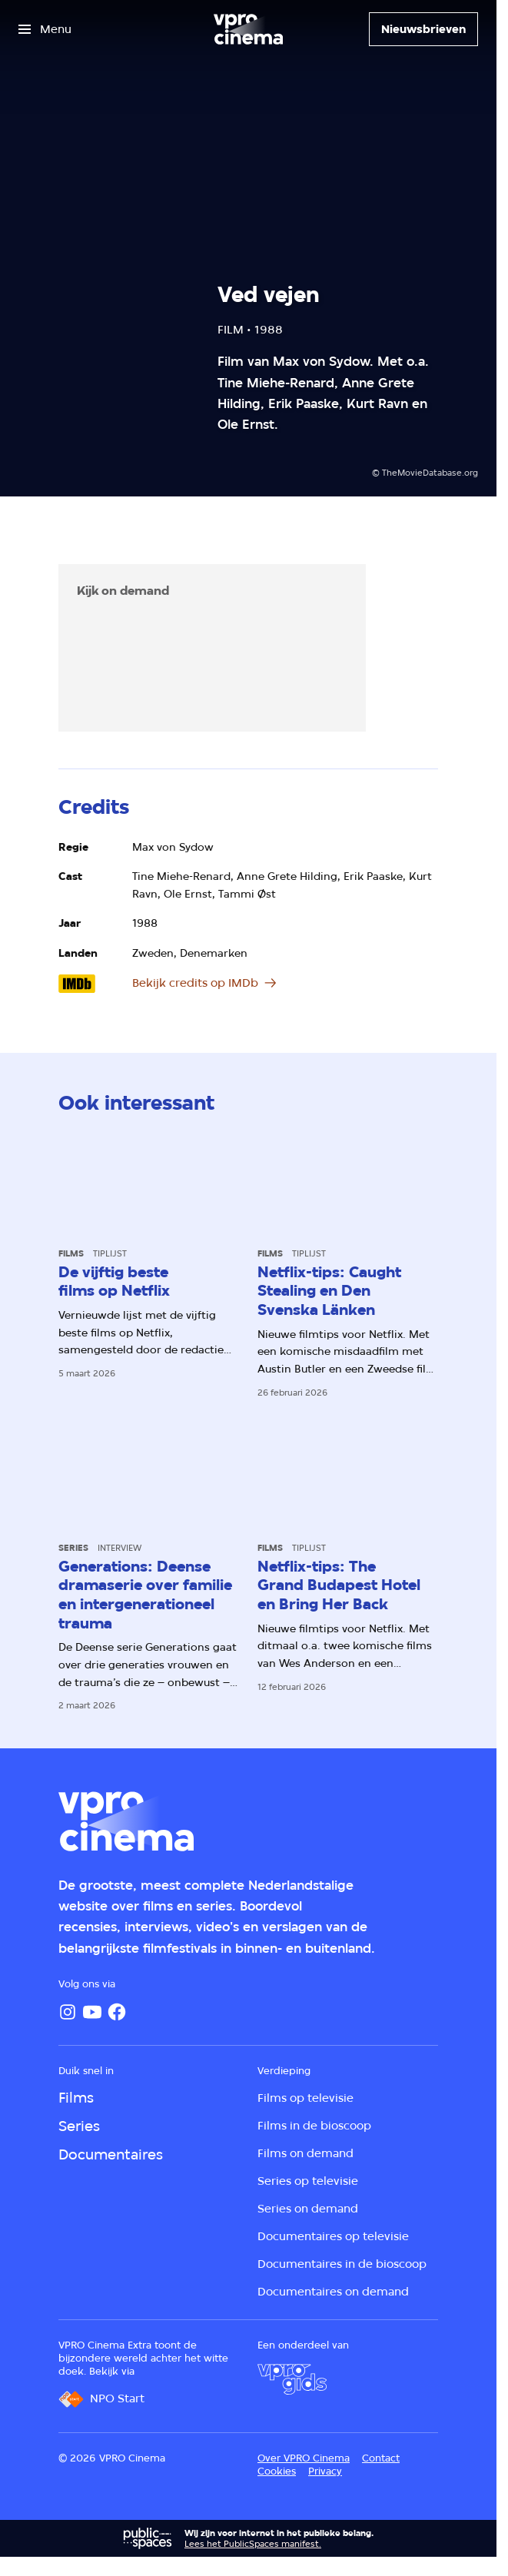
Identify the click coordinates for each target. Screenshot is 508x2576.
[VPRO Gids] (292, 2379)
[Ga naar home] (248, 29)
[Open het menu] (45, 29)
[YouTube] (92, 2012)
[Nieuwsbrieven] (423, 29)
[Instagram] (67, 2012)
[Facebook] (117, 2012)
